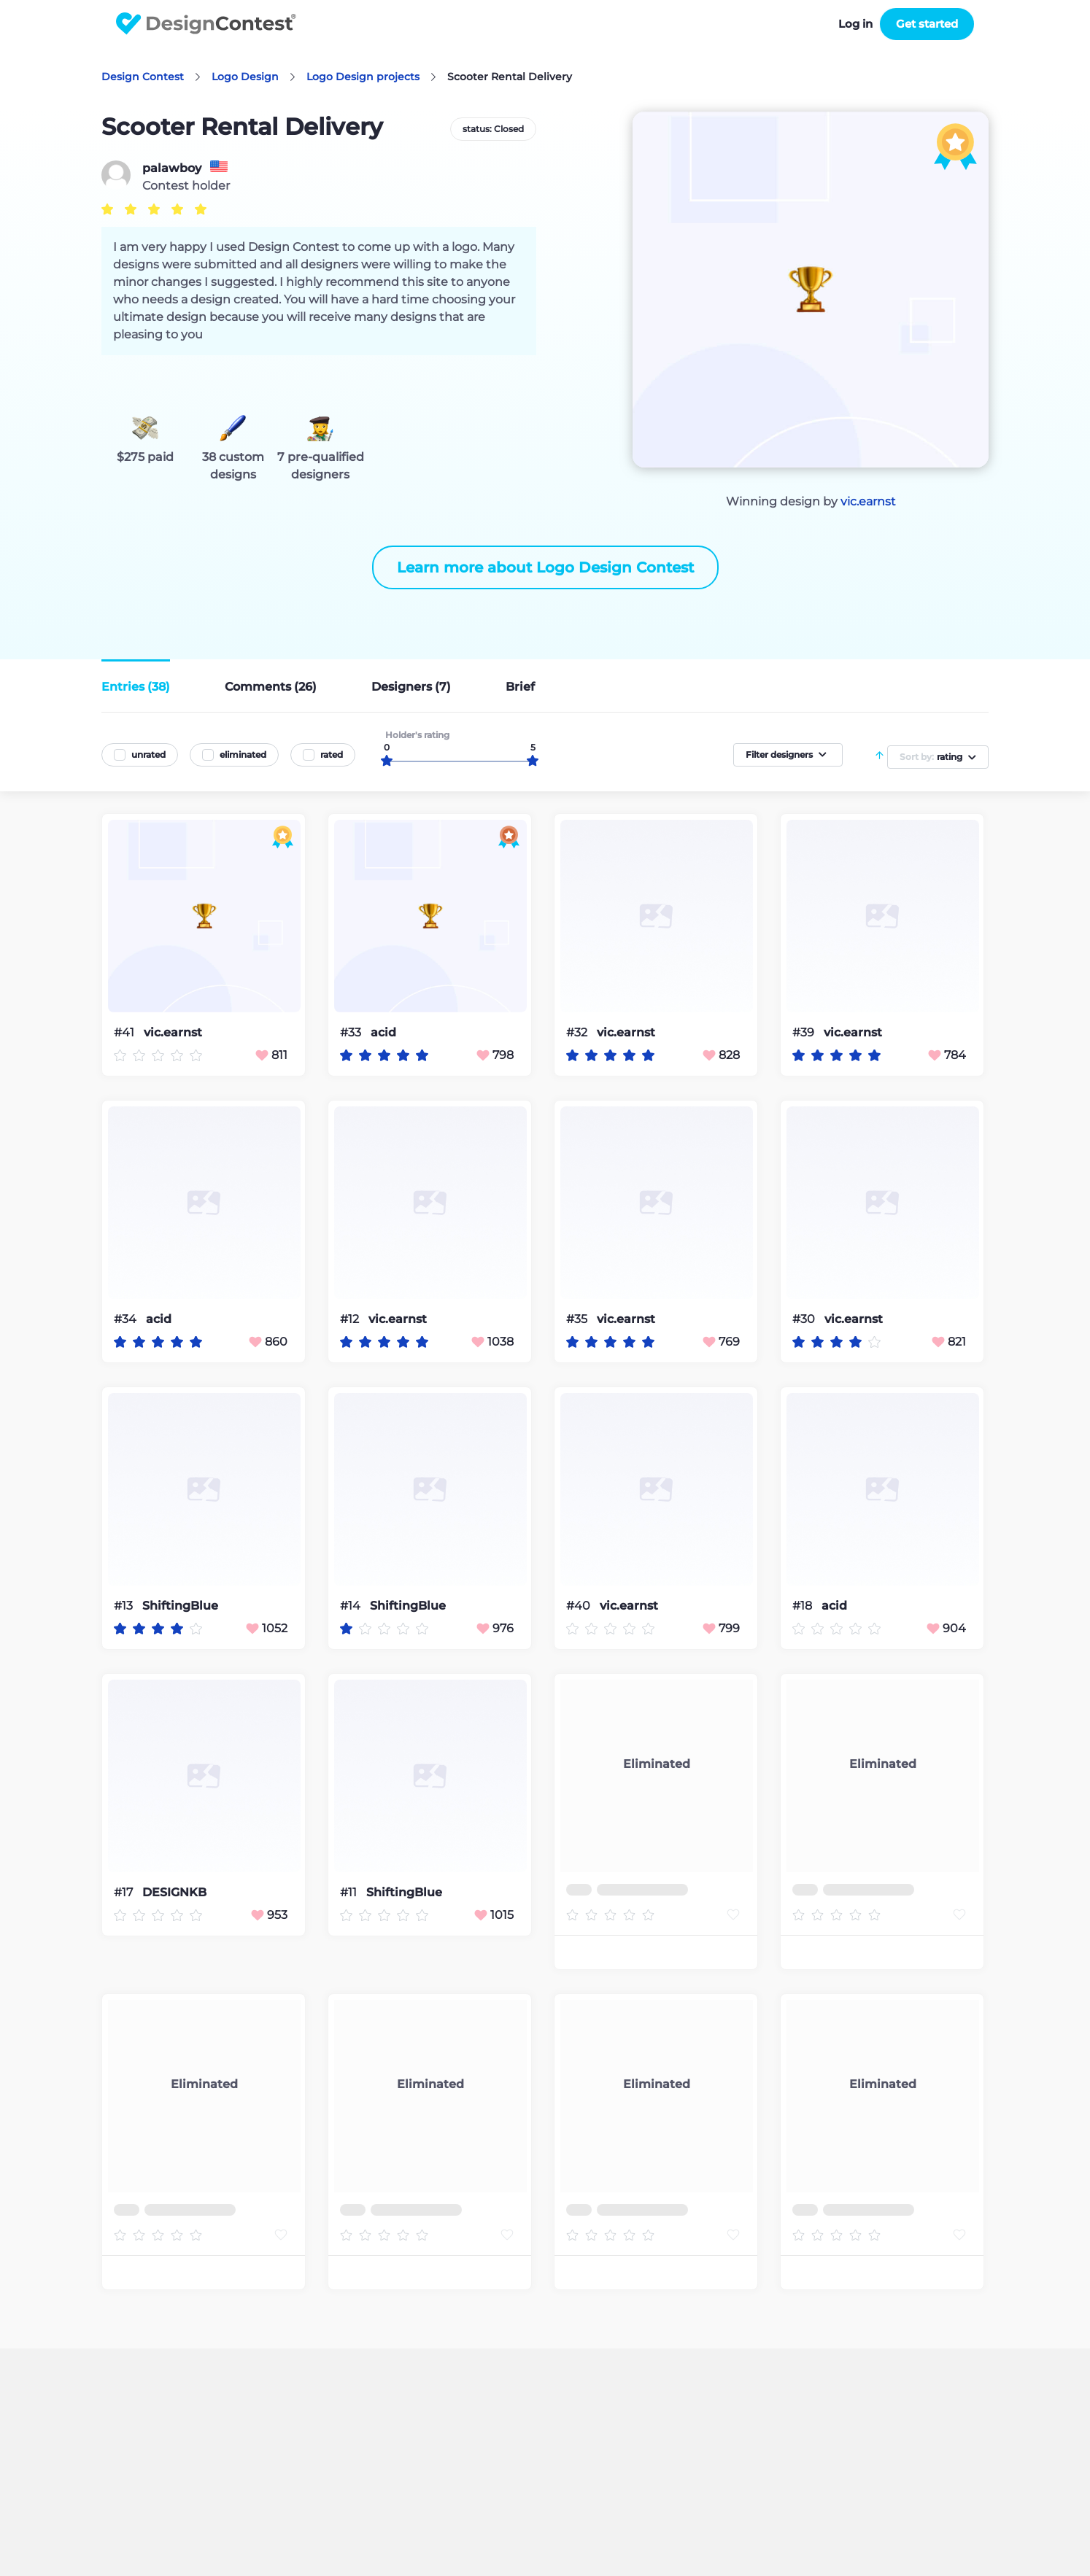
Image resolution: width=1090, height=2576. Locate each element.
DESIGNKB (174, 1892)
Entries (135, 687)
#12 (351, 1319)
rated (331, 754)
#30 (805, 1319)
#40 (579, 1606)
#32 (578, 1032)
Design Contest (142, 76)
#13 (125, 1606)
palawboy (171, 168)
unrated (148, 754)
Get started (927, 24)
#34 (126, 1319)
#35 (578, 1319)
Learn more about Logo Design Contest (545, 567)
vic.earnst (868, 501)
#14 (351, 1606)
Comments (271, 687)
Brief (520, 687)
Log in (855, 24)
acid (383, 1033)
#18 (803, 1606)
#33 (352, 1032)
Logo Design (245, 76)
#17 (125, 1892)
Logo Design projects (363, 76)
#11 (350, 1892)
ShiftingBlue (180, 1606)
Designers (411, 687)
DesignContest (206, 23)
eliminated (243, 754)
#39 (804, 1032)
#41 (125, 1032)
